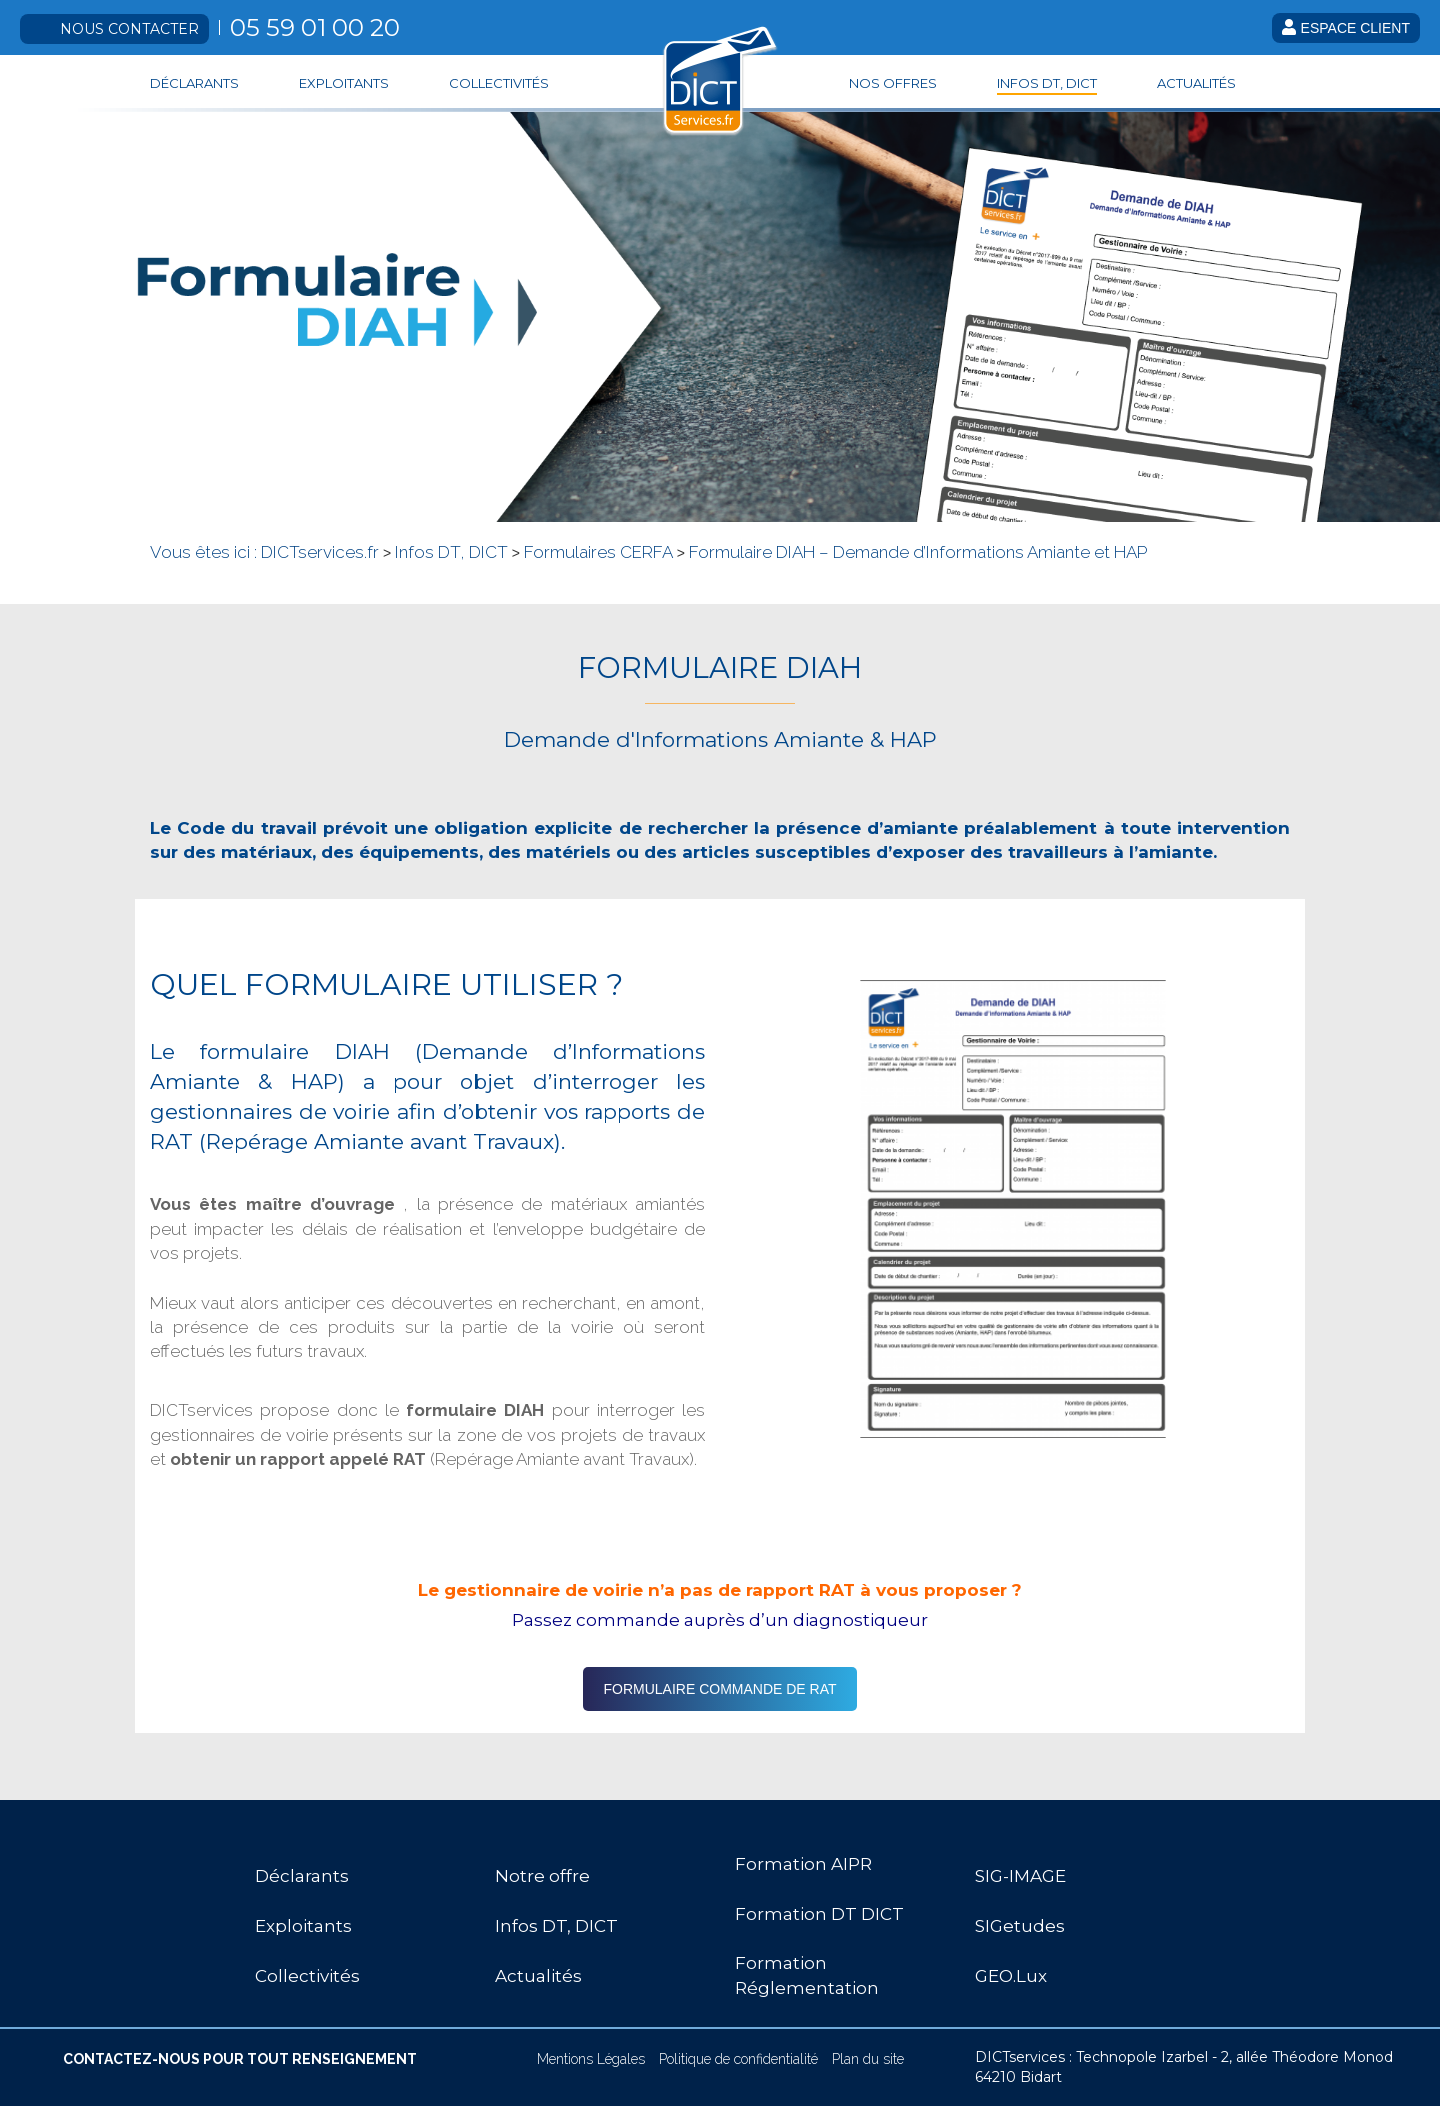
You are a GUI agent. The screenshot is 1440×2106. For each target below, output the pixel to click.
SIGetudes (1020, 1926)
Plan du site (868, 2059)
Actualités (1196, 83)
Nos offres (893, 83)
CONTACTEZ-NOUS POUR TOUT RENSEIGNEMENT (240, 2059)
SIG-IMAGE (1020, 1876)
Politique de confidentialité (738, 2059)
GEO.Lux (1011, 1976)
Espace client (1346, 27)
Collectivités (499, 83)
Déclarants (194, 83)
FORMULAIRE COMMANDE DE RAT (719, 1689)
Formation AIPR (803, 1864)
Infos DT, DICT (1047, 83)
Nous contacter (129, 29)
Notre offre (542, 1876)
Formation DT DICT (819, 1914)
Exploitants (344, 83)
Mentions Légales (591, 2059)
